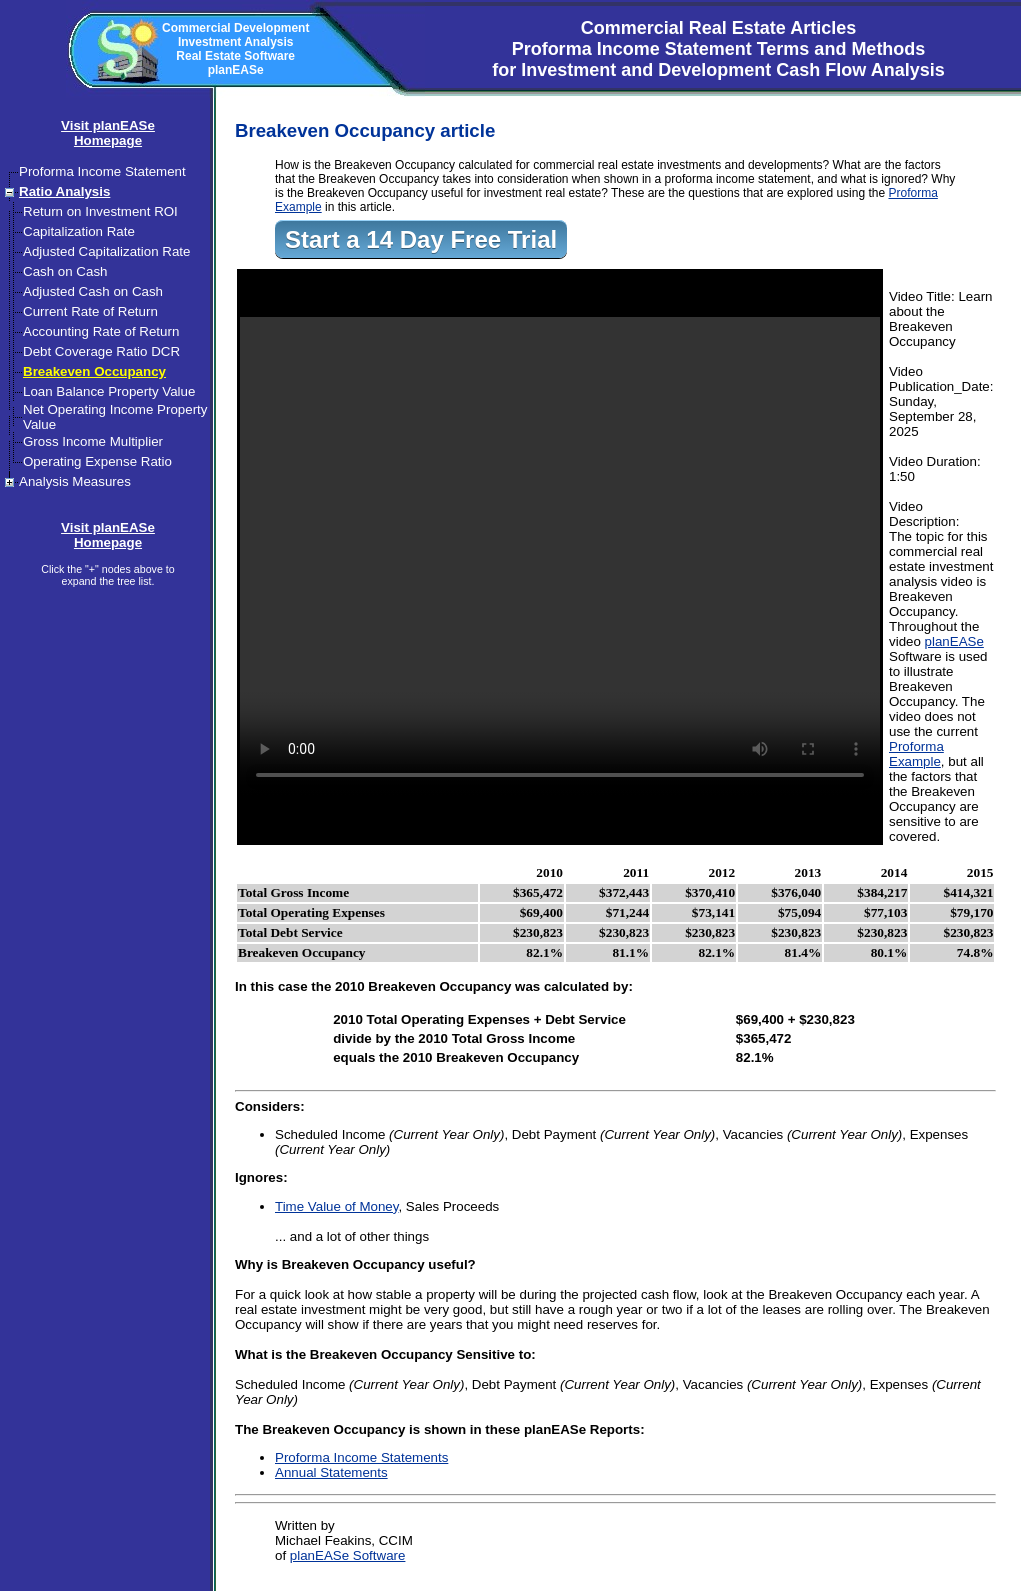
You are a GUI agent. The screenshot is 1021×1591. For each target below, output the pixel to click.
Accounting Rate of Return (101, 331)
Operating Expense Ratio (97, 461)
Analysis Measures (75, 481)
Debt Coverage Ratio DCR (101, 351)
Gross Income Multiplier (93, 441)
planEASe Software (348, 1555)
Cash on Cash (65, 271)
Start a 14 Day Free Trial (421, 239)
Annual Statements (331, 1472)
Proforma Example (916, 754)
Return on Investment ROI (100, 211)
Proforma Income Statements (361, 1457)
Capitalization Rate (79, 231)
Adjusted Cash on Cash (93, 291)
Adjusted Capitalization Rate (106, 251)
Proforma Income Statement (102, 171)
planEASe (954, 641)
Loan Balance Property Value (109, 391)
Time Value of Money (336, 1206)
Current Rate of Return (90, 311)
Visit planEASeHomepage (108, 133)
